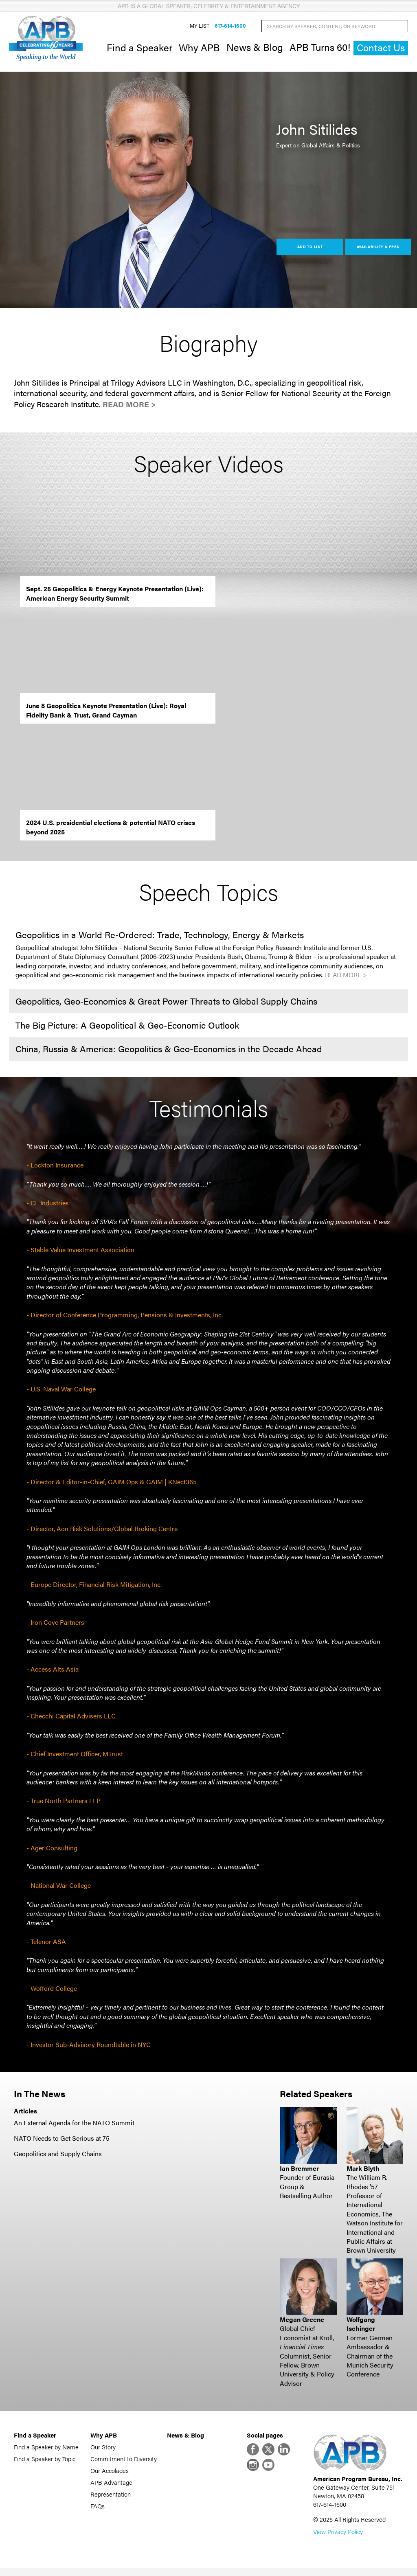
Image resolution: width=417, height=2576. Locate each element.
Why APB (199, 49)
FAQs (97, 2509)
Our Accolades (109, 2474)
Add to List (310, 250)
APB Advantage (111, 2486)
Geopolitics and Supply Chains (58, 2157)
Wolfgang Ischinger (361, 2327)
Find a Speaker (139, 49)
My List (199, 27)
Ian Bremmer (299, 2172)
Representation (110, 2497)
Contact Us (381, 49)
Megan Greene (302, 2323)
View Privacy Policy (338, 2539)
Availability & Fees (378, 250)
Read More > (129, 408)
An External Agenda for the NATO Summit (74, 2126)
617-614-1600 (230, 27)
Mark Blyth (363, 2172)
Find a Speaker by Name (46, 2450)
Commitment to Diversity (123, 2462)
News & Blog (254, 49)
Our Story (103, 2450)
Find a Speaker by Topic (44, 2462)
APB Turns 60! (320, 49)
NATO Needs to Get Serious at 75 (62, 2141)
